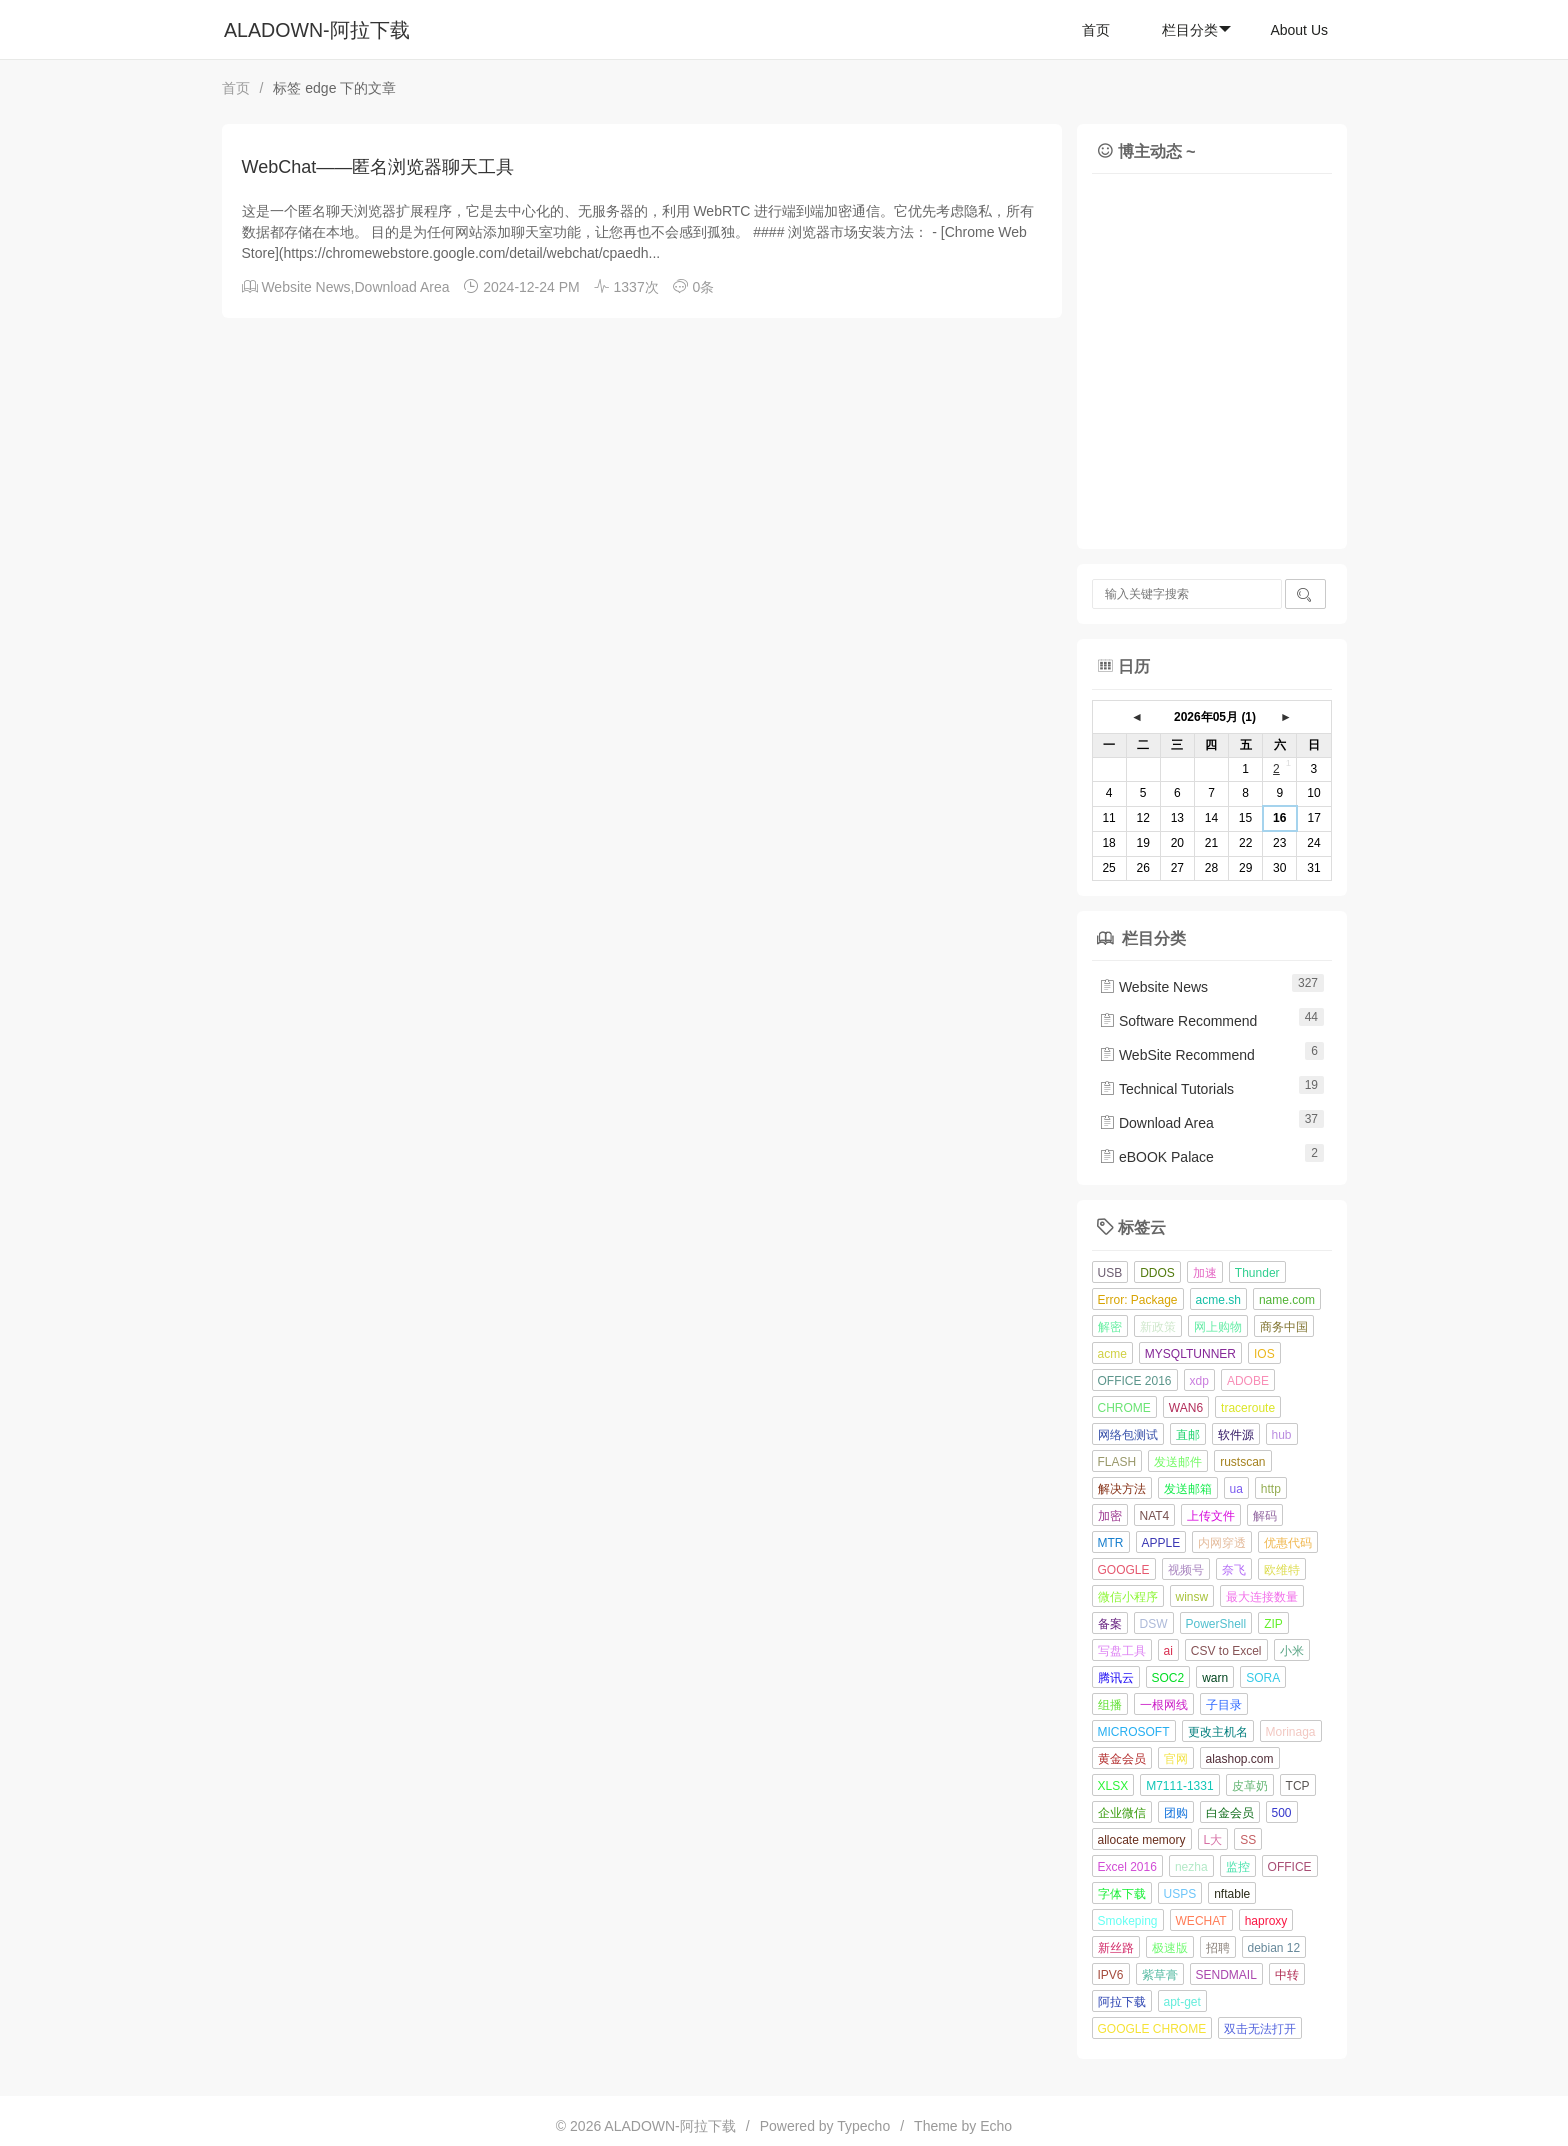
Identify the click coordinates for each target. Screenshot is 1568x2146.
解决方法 (1122, 1489)
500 (1282, 1813)
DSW (1154, 1624)
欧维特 (1282, 1570)
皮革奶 (1250, 1786)
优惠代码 (1288, 1543)
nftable (1232, 1894)
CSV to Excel (1226, 1651)
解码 (1265, 1516)
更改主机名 (1218, 1732)
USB (1110, 1273)
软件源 (1236, 1435)
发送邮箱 (1188, 1489)
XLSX (1113, 1786)
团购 (1176, 1813)
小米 (1292, 1651)
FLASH (1117, 1462)
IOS (1264, 1354)
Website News (305, 287)
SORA (1263, 1678)
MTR (1111, 1543)
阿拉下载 (1122, 2002)
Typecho (863, 2126)
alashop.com (1240, 1759)
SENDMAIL (1226, 1975)
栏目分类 (1196, 30)
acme (1112, 1354)
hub (1282, 1435)
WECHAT (1201, 1921)
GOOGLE (1124, 1570)
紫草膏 (1160, 1975)
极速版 (1170, 1948)
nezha (1191, 1867)
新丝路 (1116, 1948)
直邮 (1188, 1435)
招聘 (1218, 1948)
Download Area (402, 287)
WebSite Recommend (1177, 1055)
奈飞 (1234, 1570)
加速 (1205, 1273)
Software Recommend (1178, 1021)
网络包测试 (1128, 1435)
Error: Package (1138, 1300)
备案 (1110, 1624)
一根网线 (1164, 1705)
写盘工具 (1122, 1651)
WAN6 (1186, 1408)
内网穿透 (1222, 1543)
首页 (1096, 30)
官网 (1176, 1759)
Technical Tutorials (1166, 1089)
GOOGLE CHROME (1152, 2029)
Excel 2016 (1127, 1867)
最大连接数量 (1262, 1597)
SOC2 (1168, 1678)
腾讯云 (1116, 1678)
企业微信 (1122, 1813)
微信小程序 (1128, 1597)
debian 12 (1274, 1948)
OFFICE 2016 (1135, 1381)
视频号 (1186, 1570)
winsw (1192, 1597)
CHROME (1124, 1408)
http (1271, 1489)
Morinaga (1291, 1732)
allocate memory (1142, 1840)
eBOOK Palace (1156, 1157)
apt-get (1182, 2002)
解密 (1110, 1327)
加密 (1110, 1516)
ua (1236, 1489)
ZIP (1273, 1624)
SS (1248, 1840)
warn (1215, 1678)
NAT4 (1155, 1516)
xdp (1199, 1381)
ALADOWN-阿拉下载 (317, 30)
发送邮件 (1178, 1462)
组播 (1110, 1705)
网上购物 (1218, 1327)
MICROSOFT (1134, 1732)
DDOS (1157, 1273)
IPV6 (1111, 1975)
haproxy (1266, 1921)
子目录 (1224, 1705)
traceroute (1248, 1408)
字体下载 (1122, 1894)
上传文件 (1211, 1516)
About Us (1299, 30)
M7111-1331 (1179, 1786)
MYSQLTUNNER (1190, 1354)
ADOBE (1248, 1381)
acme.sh (1218, 1300)
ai (1168, 1651)
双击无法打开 (1260, 2029)
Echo (996, 2126)
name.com (1287, 1300)
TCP (1298, 1786)
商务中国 (1284, 1327)
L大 (1213, 1840)
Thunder (1257, 1273)
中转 (1287, 1975)
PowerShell (1216, 1624)
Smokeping (1128, 1921)
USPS (1180, 1894)
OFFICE (1290, 1867)
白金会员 (1230, 1813)
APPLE (1161, 1543)
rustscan (1242, 1462)
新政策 (1158, 1327)
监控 (1238, 1867)
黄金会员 (1122, 1759)
